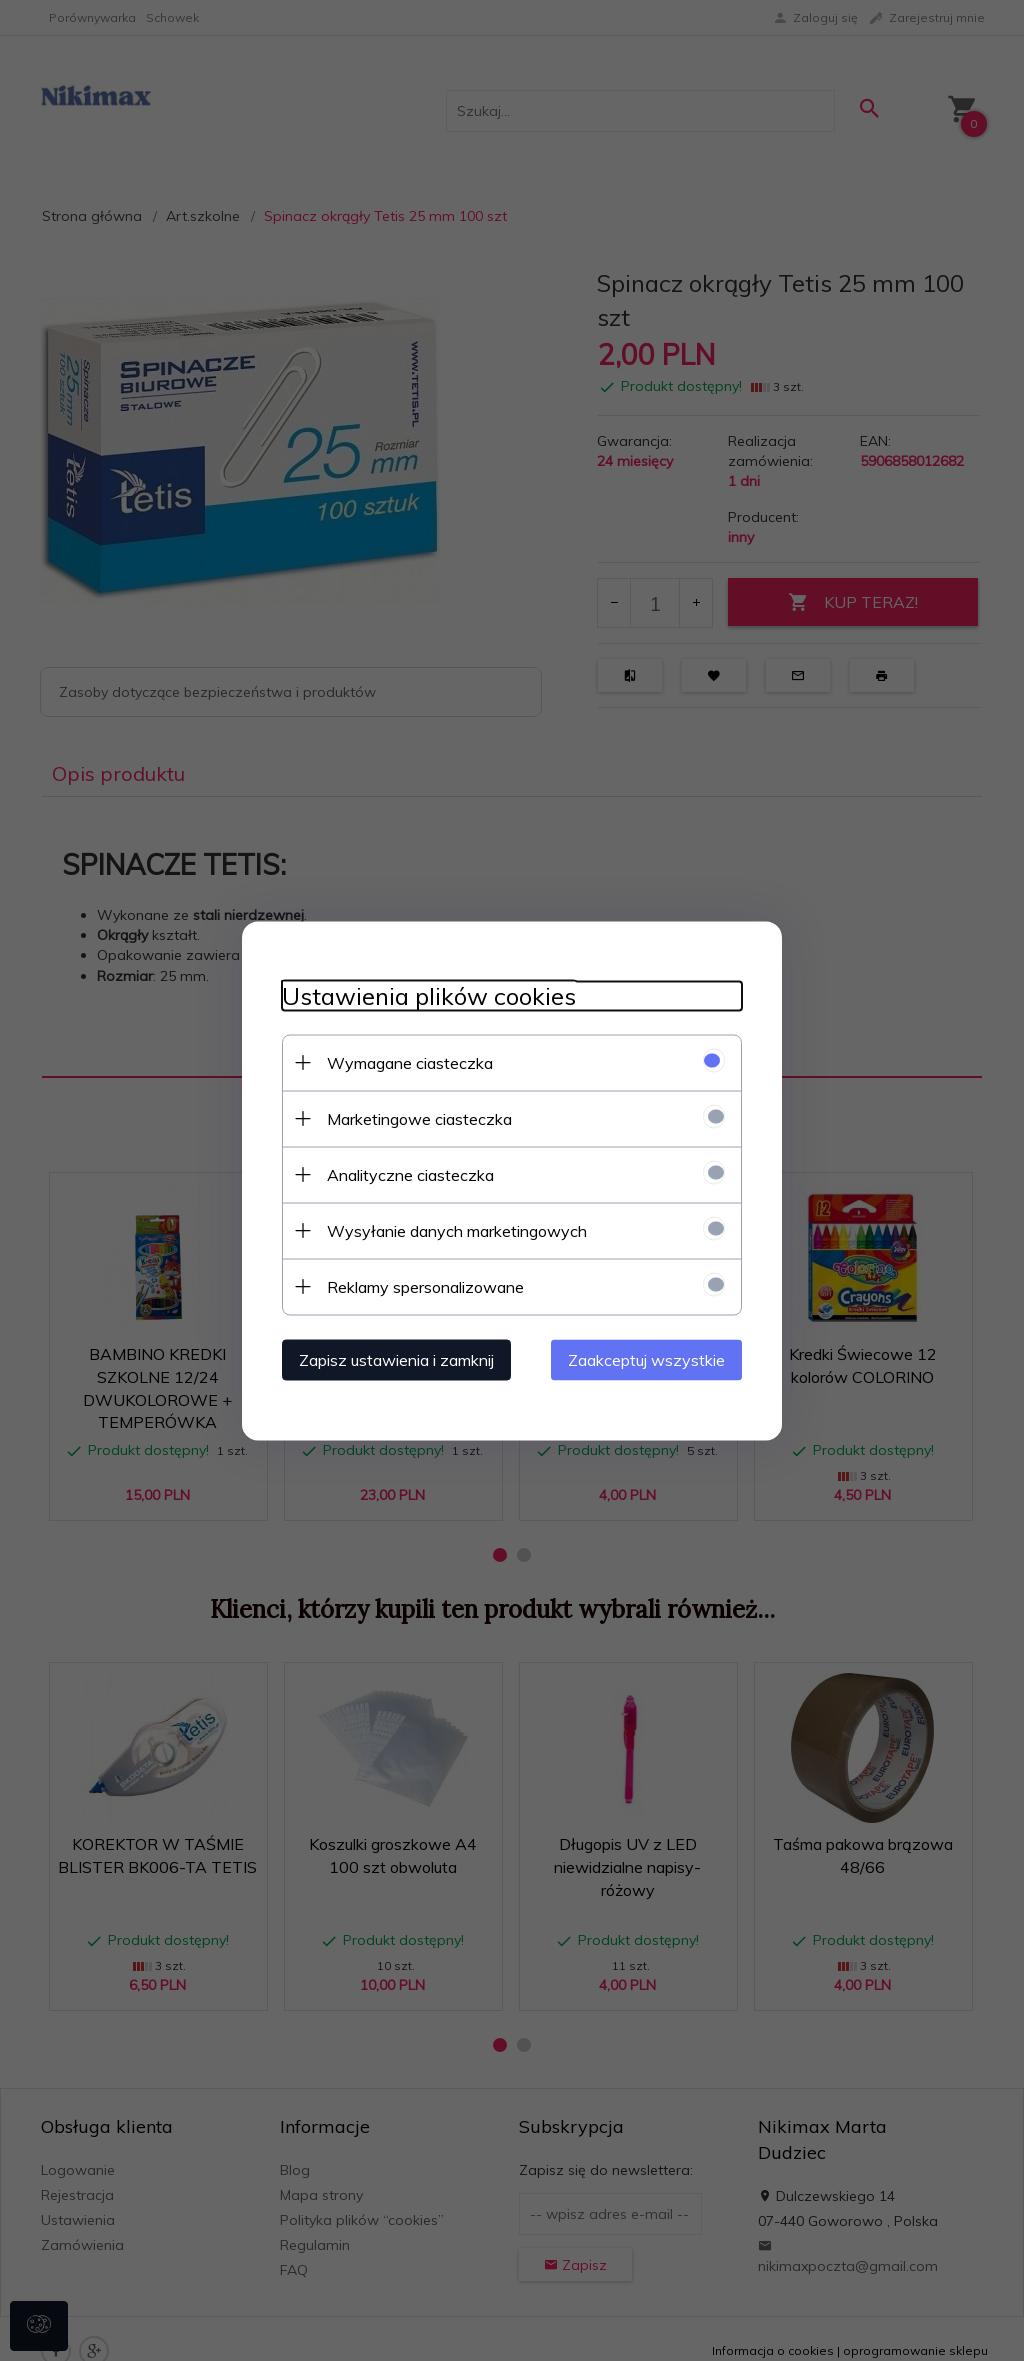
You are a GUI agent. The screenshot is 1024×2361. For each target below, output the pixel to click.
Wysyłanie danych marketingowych (457, 1230)
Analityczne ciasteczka (410, 1174)
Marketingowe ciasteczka (419, 1118)
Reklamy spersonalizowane (425, 1286)
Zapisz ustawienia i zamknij (396, 1359)
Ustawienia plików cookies (429, 995)
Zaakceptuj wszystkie (646, 1359)
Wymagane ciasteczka (410, 1062)
